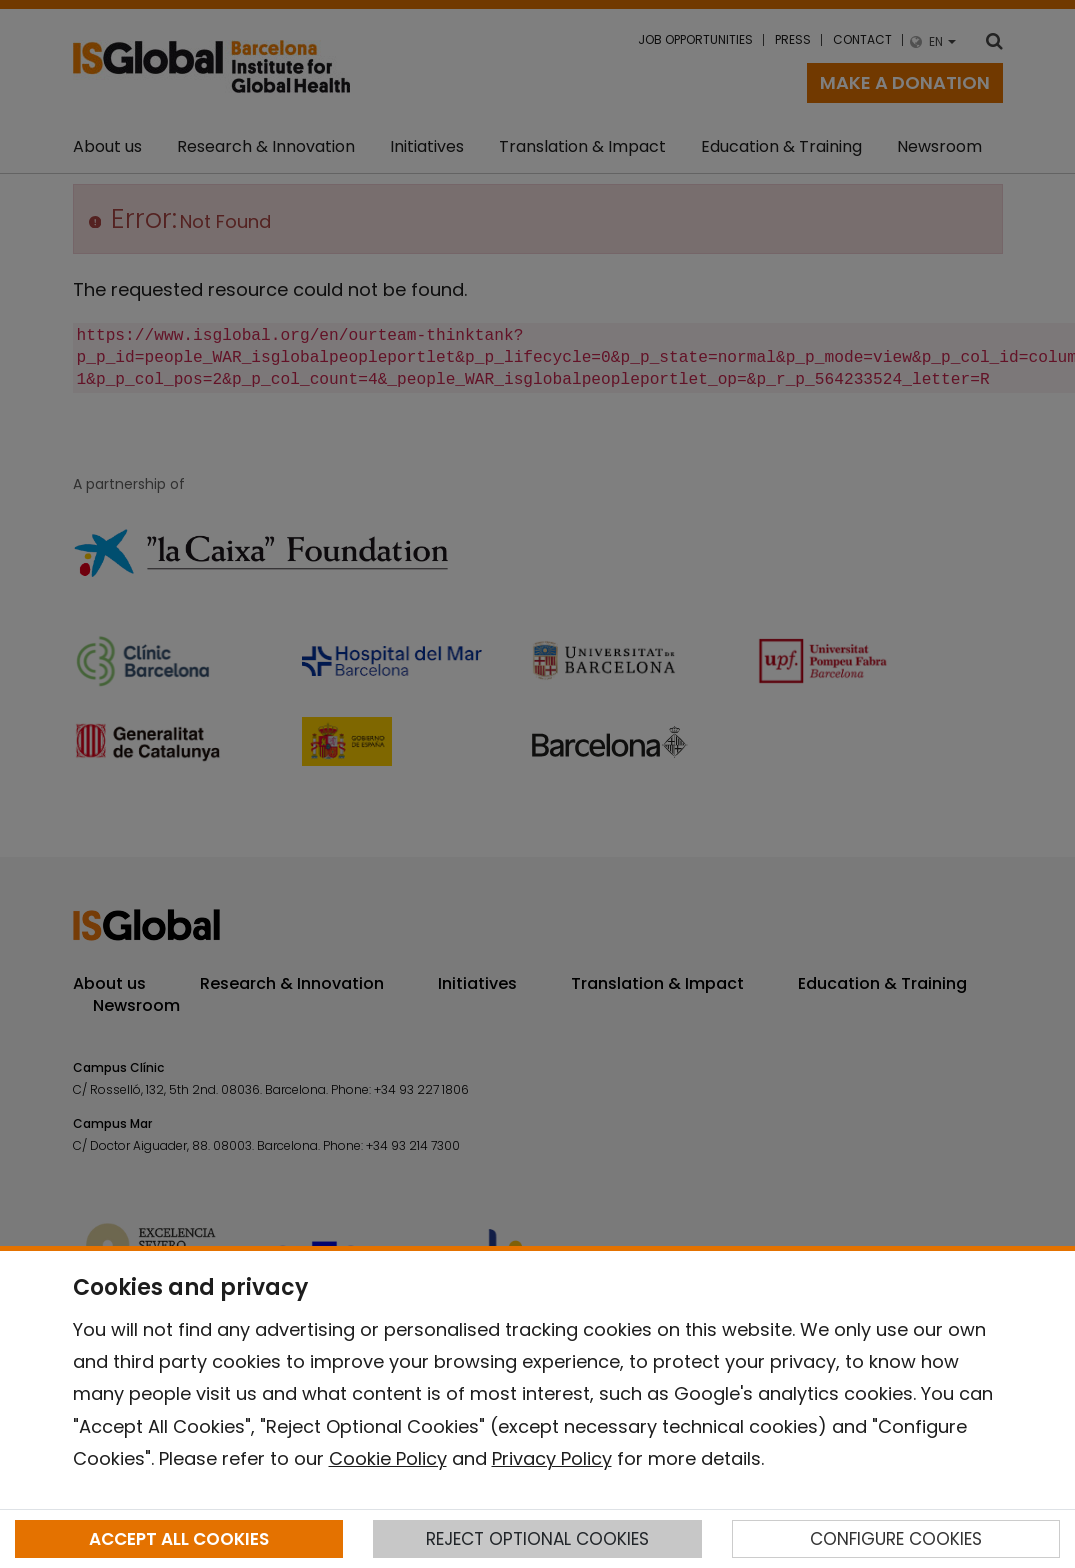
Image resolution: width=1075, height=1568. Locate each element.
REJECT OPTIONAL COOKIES (537, 1539)
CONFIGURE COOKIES (896, 1539)
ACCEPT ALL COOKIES (179, 1539)
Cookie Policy (388, 1458)
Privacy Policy (552, 1458)
